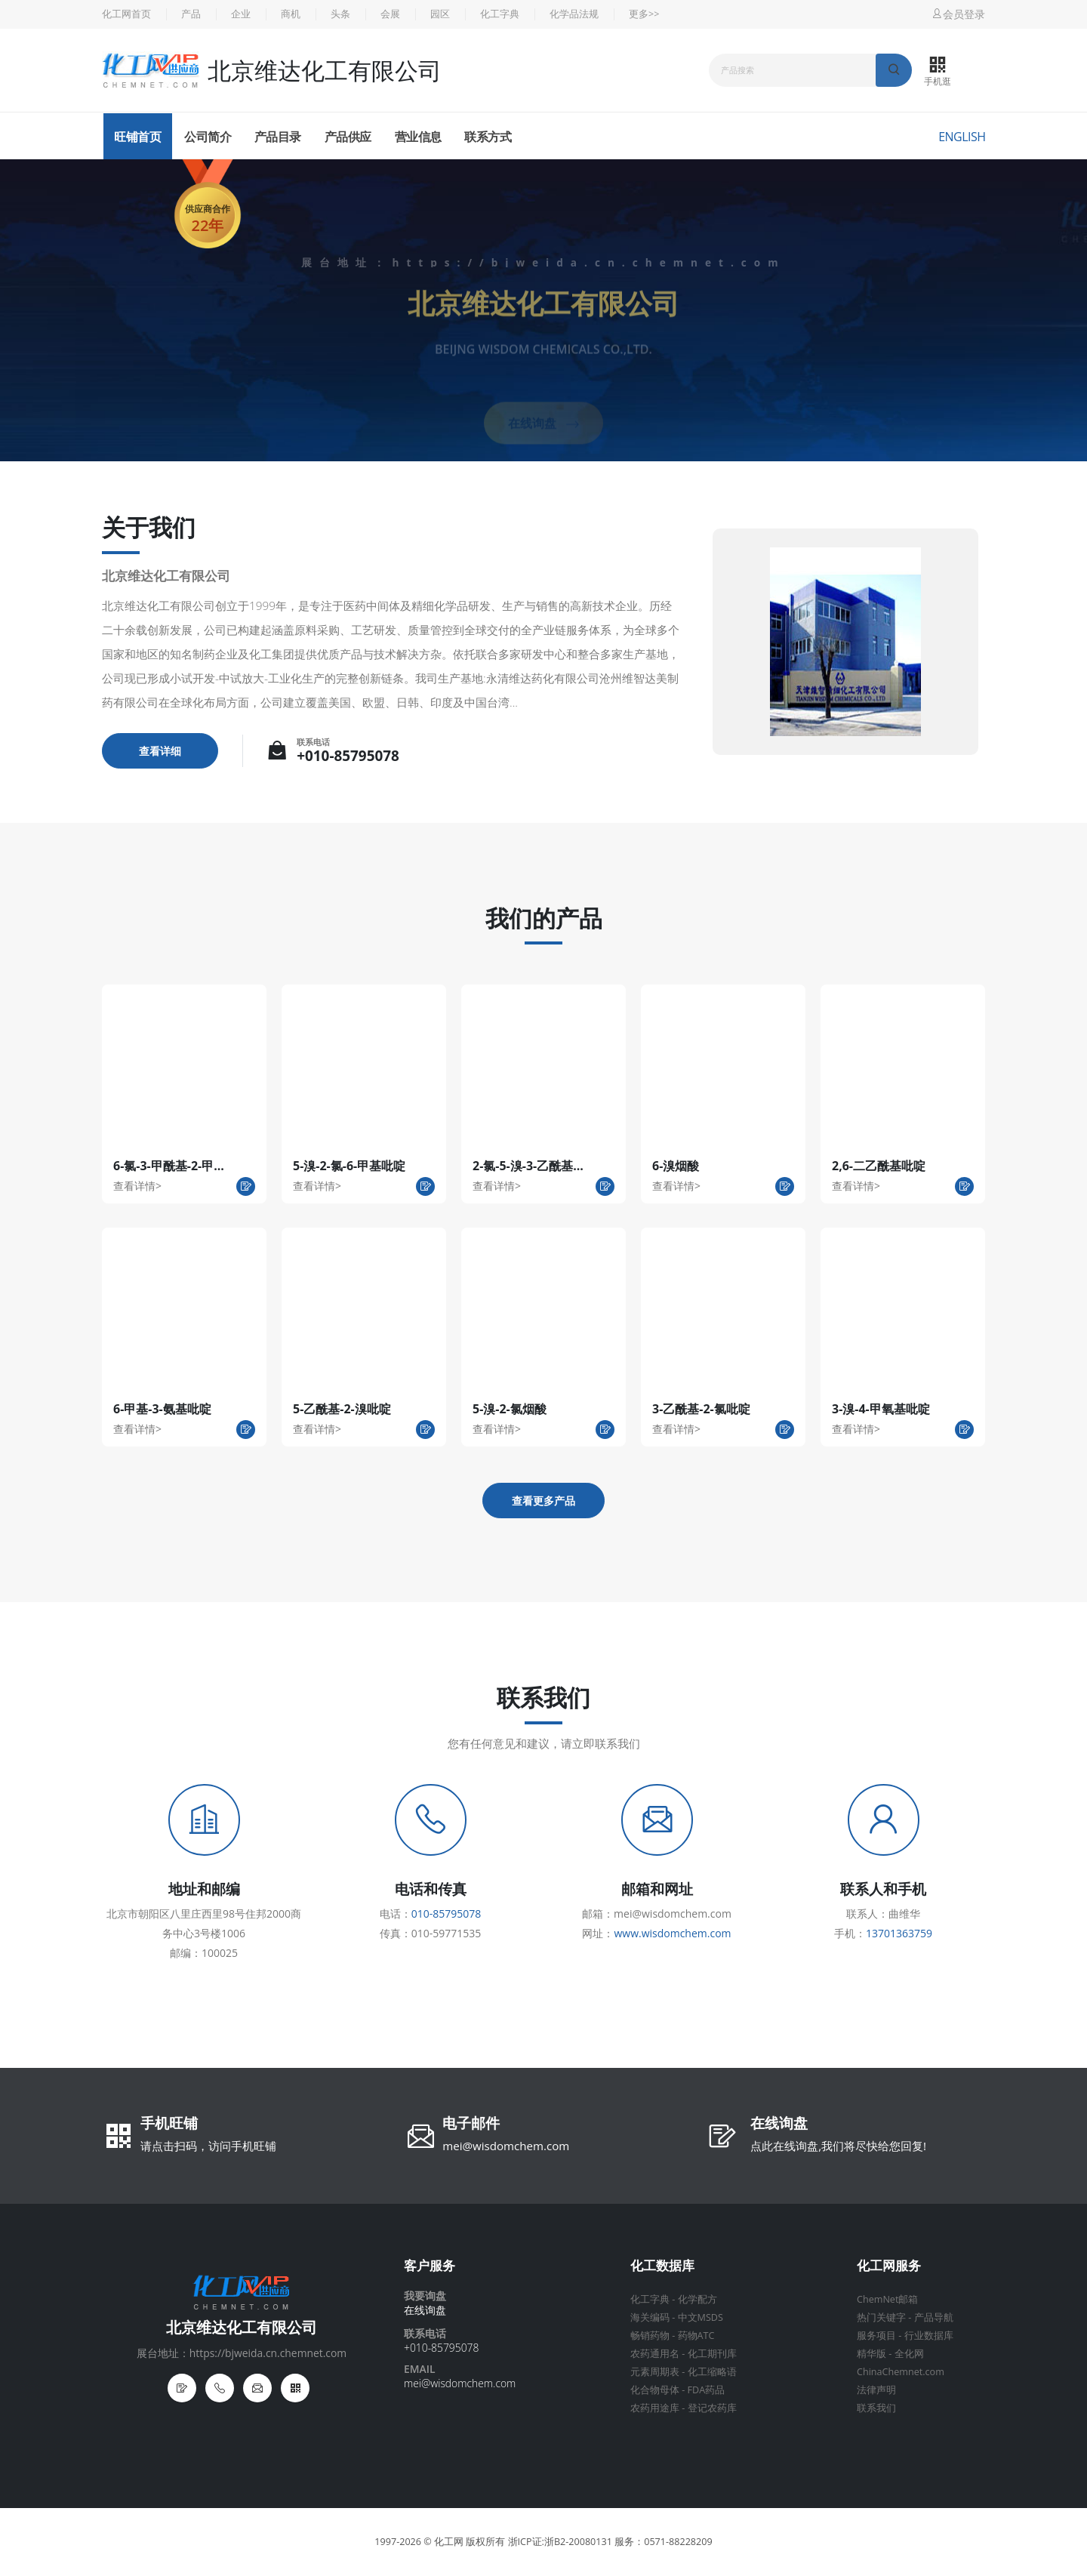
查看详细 (160, 751)
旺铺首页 (137, 136)
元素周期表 (654, 2371)
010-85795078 (446, 1913)
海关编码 (650, 2317)
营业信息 (418, 136)
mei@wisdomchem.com (505, 2145)
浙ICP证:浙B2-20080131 (560, 2541)
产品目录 (277, 136)
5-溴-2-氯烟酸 (510, 1408)
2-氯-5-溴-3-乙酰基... (528, 1165)
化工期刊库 (712, 2353)
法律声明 (876, 2389)
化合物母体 (654, 2389)
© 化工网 (443, 2541)
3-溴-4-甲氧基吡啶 (881, 1408)
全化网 (909, 2353)
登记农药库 (712, 2408)
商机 (290, 14)
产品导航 (933, 2317)
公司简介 (207, 136)
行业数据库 (928, 2335)
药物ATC (696, 2335)
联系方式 (487, 136)
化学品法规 (574, 14)
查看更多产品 (543, 1500)
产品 (191, 14)
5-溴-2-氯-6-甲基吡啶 (349, 1165)
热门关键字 (881, 2317)
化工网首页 (126, 14)
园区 (440, 14)
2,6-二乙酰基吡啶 (878, 1165)
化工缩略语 (712, 2371)
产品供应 (348, 136)
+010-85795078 (348, 756)
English (961, 136)
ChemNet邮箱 (887, 2299)
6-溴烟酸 (675, 1165)
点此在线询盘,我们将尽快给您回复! (838, 2145)
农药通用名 (654, 2353)
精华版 (871, 2353)
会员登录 (958, 14)
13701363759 (899, 1933)
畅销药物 (650, 2335)
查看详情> (137, 1186)
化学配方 (697, 2299)
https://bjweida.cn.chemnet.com (588, 262)
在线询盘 (779, 2124)
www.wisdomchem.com (672, 1933)
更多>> (644, 14)
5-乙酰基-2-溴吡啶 (342, 1408)
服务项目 (876, 2335)
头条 (340, 14)
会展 (390, 14)
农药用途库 (654, 2408)
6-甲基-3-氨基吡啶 (162, 1408)
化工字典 (499, 14)
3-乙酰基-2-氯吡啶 (701, 1408)
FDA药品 (706, 2389)
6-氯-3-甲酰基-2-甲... (168, 1165)
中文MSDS (700, 2317)
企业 (241, 14)
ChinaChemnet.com (900, 2371)
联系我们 (876, 2408)
